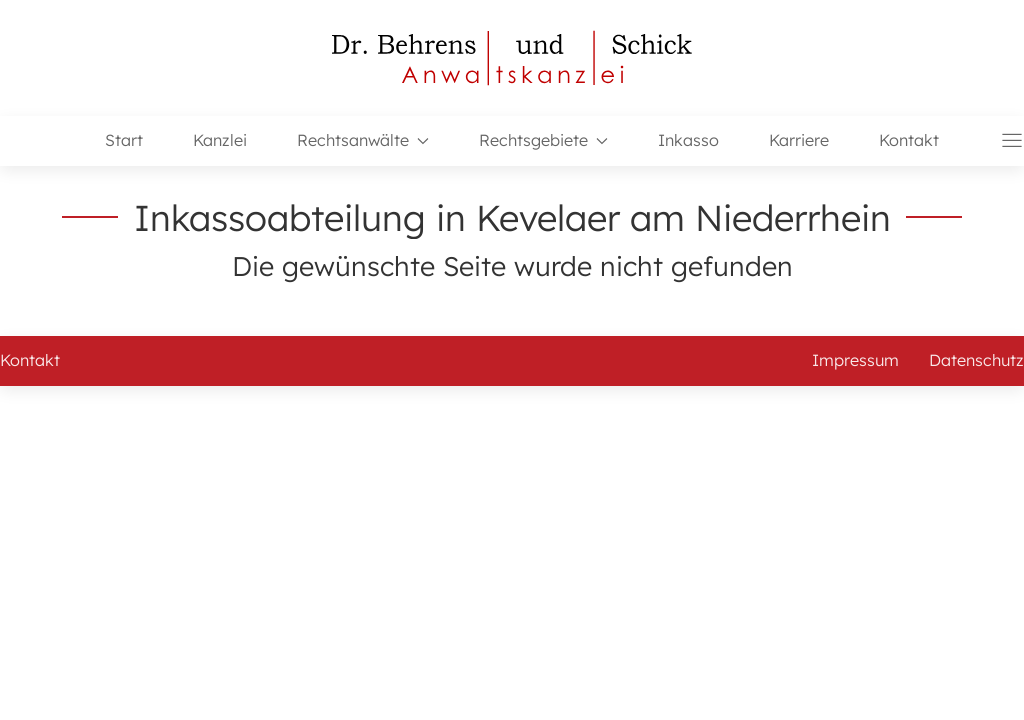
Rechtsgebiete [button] (543, 140)
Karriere (799, 140)
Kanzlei (220, 140)
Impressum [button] (855, 360)
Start (124, 140)
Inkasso (688, 140)
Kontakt (909, 140)
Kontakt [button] (30, 360)
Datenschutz (976, 360)
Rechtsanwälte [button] (363, 140)
